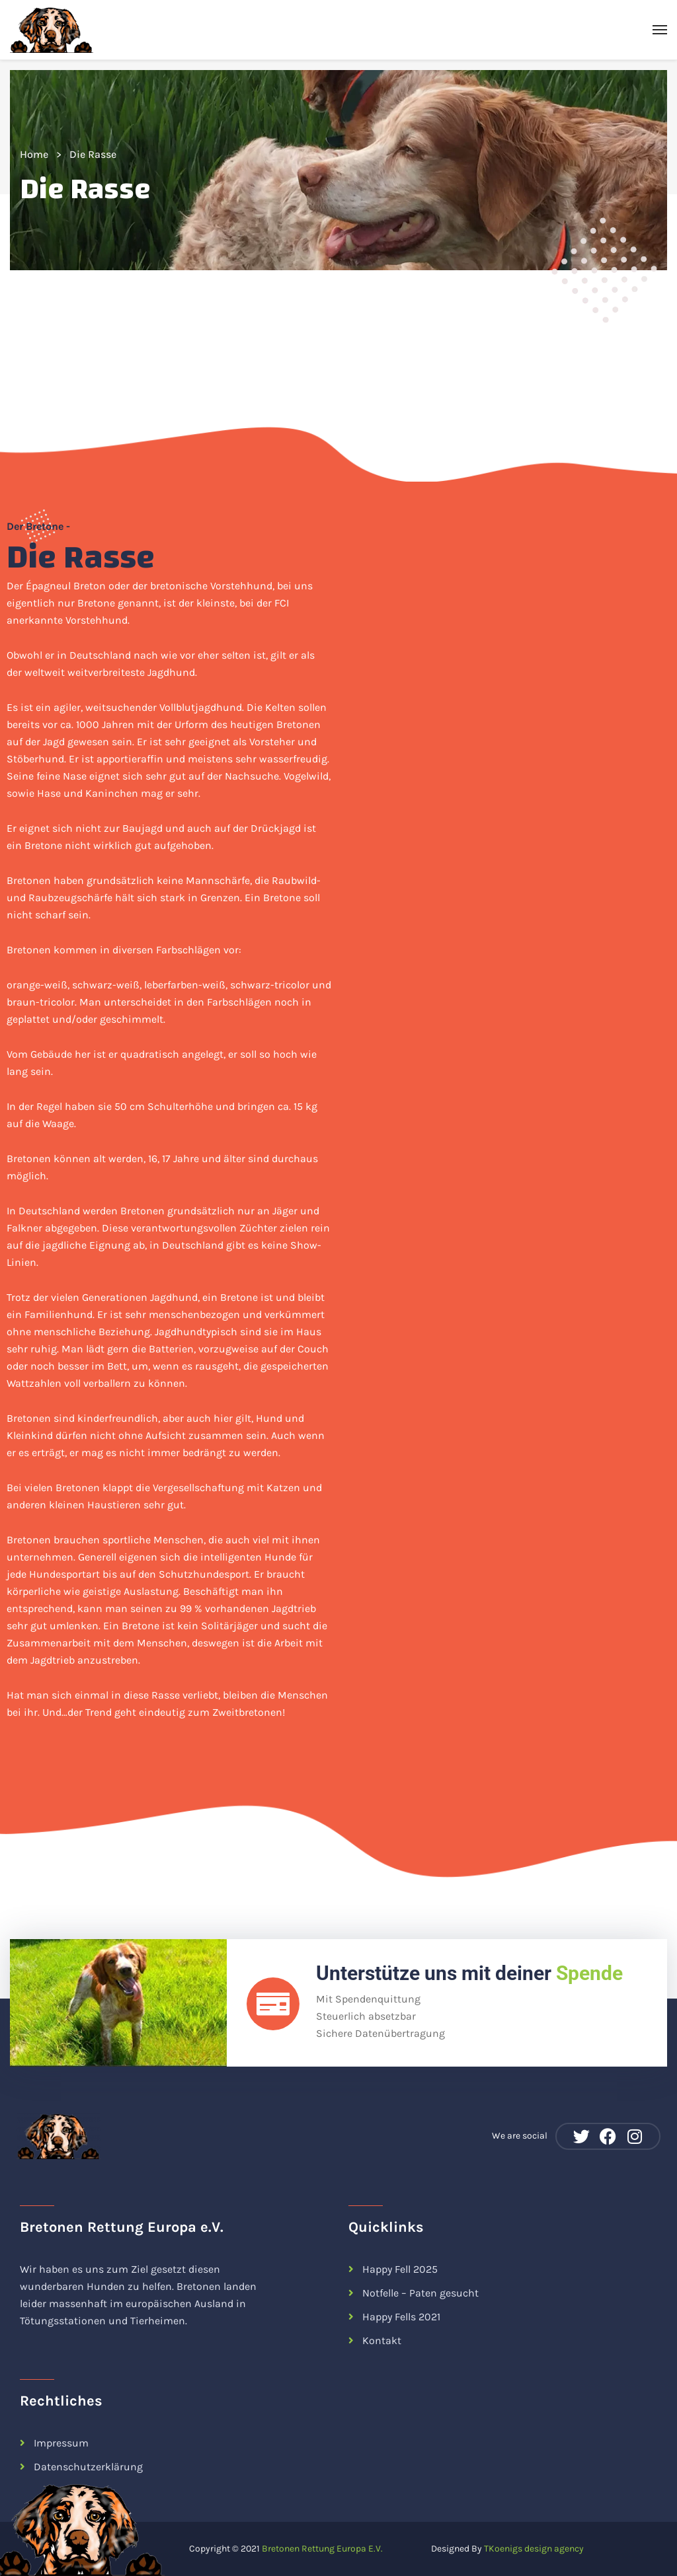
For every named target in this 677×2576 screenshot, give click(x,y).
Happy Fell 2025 (400, 2269)
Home (34, 154)
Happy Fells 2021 (401, 2316)
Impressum (61, 2443)
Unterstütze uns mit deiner (469, 1973)
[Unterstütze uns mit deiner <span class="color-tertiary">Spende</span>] (273, 2003)
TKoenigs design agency (534, 2548)
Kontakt (381, 2340)
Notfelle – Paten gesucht (420, 2293)
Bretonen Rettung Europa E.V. (323, 2548)
